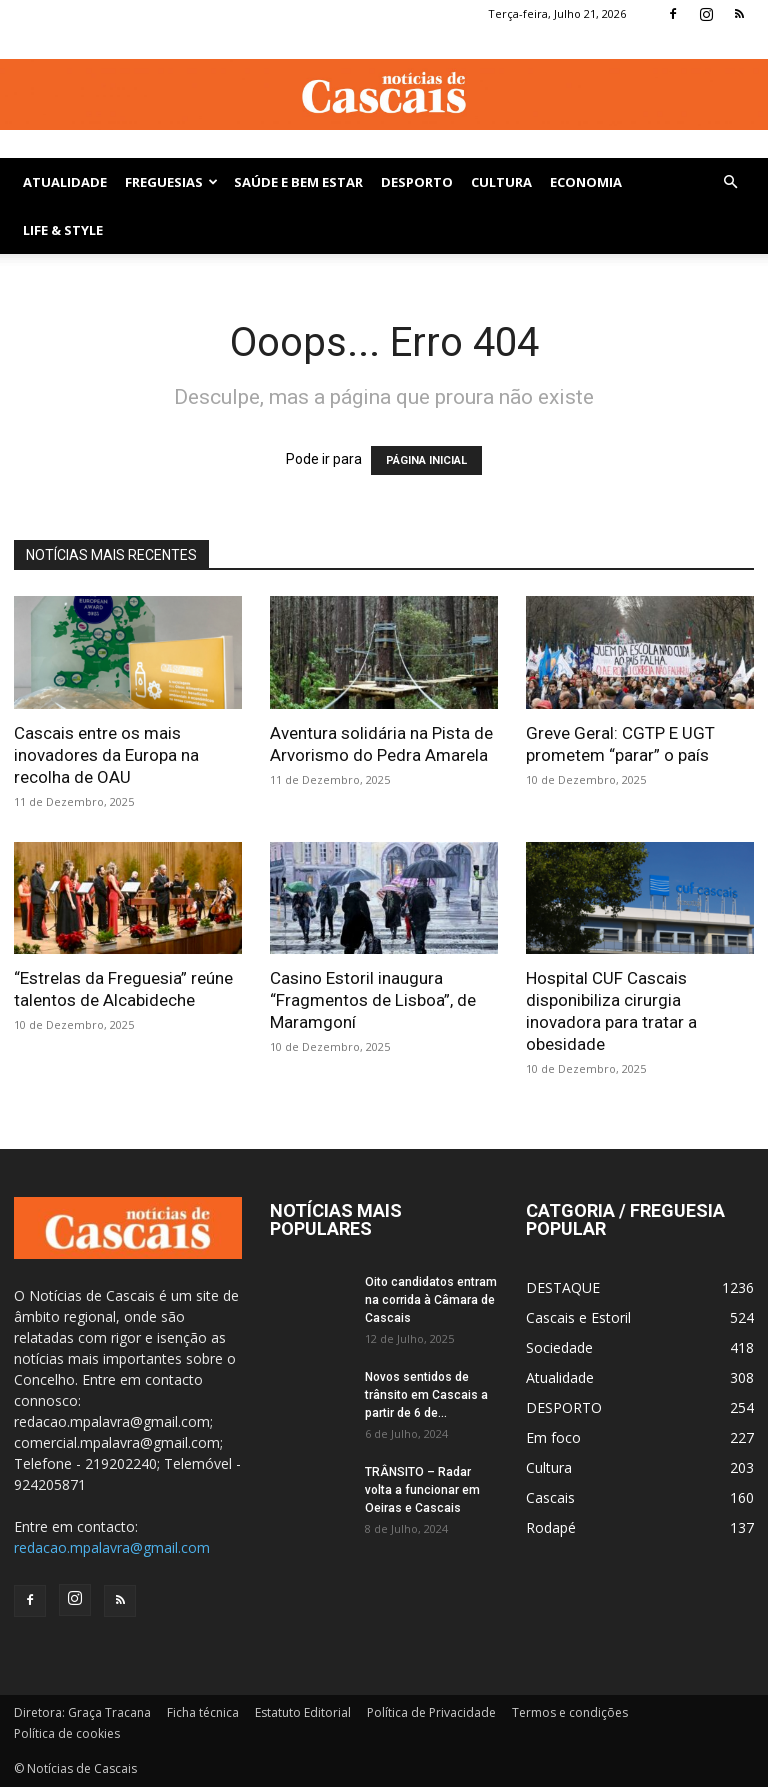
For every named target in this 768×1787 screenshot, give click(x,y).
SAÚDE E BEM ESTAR (298, 182)
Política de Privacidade (431, 1712)
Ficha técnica (203, 1712)
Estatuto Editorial (303, 1712)
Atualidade (65, 182)
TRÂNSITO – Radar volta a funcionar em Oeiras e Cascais (422, 1490)
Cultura (501, 182)
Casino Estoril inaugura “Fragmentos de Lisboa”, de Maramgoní (373, 1000)
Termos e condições (570, 1712)
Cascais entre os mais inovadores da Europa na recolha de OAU (106, 755)
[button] (730, 182)
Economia (586, 182)
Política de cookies (67, 1733)
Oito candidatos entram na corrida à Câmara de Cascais (431, 1300)
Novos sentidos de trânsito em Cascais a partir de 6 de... (426, 1395)
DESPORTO (417, 182)
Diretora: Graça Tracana (82, 1712)
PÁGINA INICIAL (426, 460)
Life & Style (63, 230)
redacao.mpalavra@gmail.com (112, 1547)
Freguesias (171, 182)
